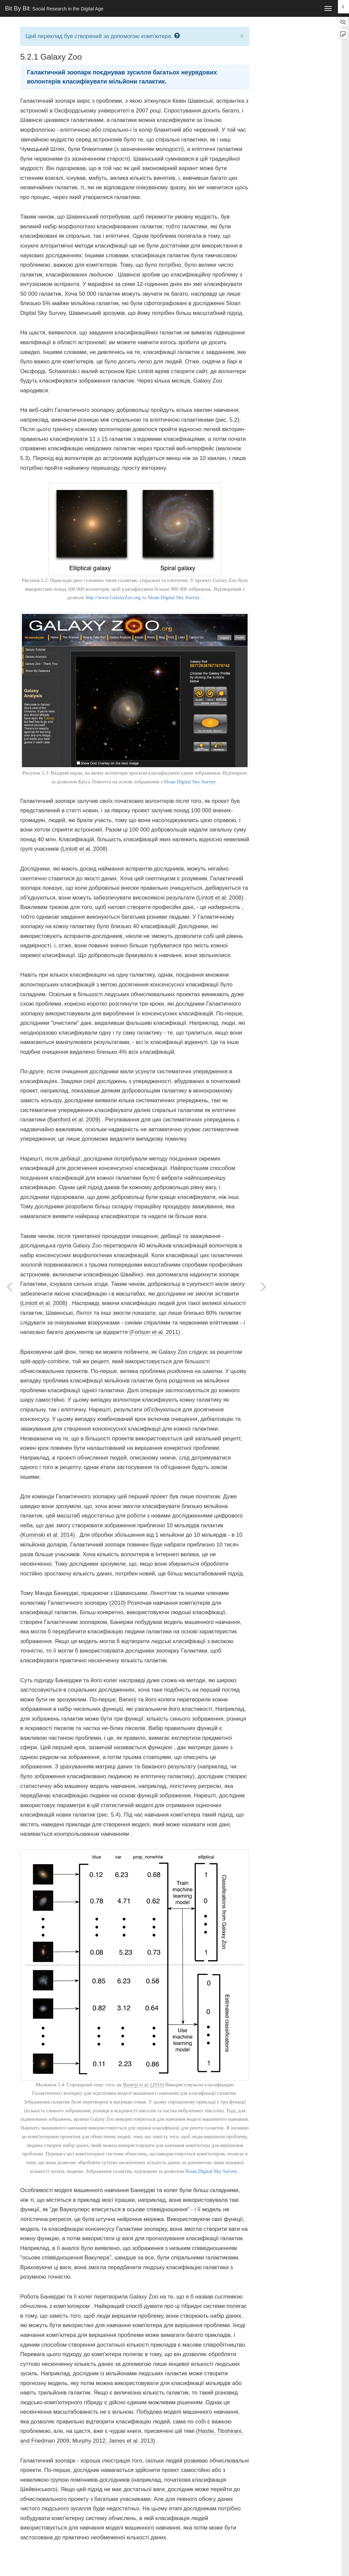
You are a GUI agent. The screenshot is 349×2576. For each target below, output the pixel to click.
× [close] (242, 35)
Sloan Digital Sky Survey (174, 597)
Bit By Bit (54, 8)
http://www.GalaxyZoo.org (113, 597)
